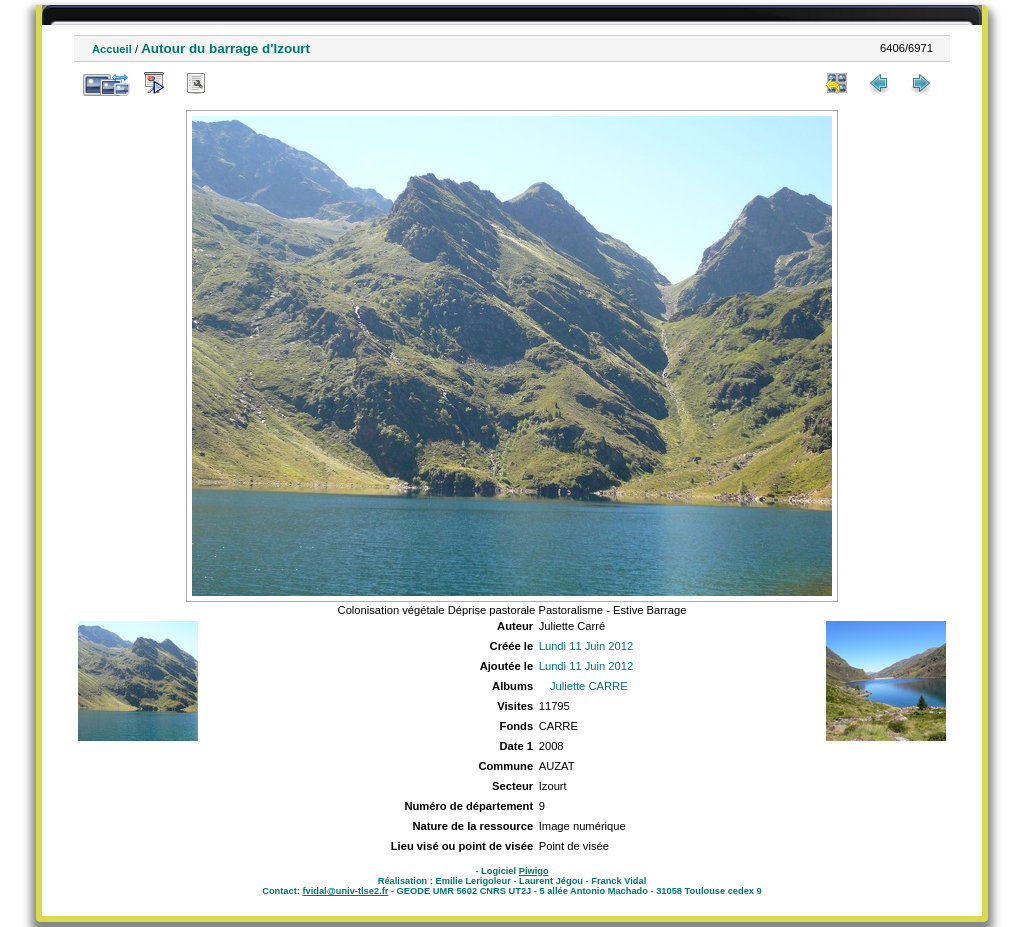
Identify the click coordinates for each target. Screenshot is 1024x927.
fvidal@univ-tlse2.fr (345, 891)
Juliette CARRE (589, 686)
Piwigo (534, 871)
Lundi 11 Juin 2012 (586, 646)
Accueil (112, 49)
